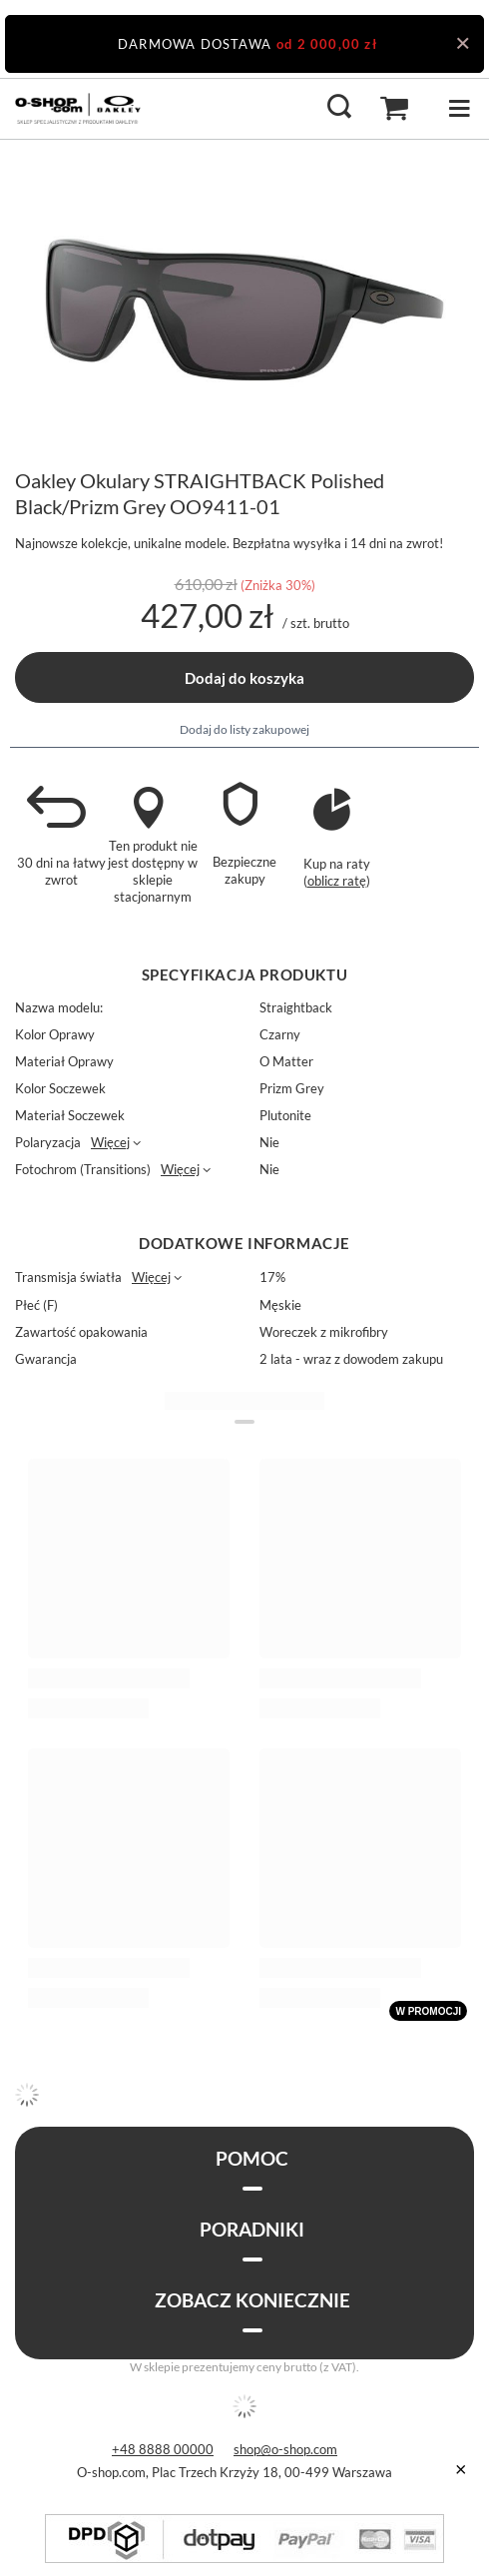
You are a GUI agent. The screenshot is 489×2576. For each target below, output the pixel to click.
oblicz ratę (336, 881)
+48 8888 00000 (163, 2449)
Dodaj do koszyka (244, 678)
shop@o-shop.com (285, 2449)
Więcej (110, 1142)
